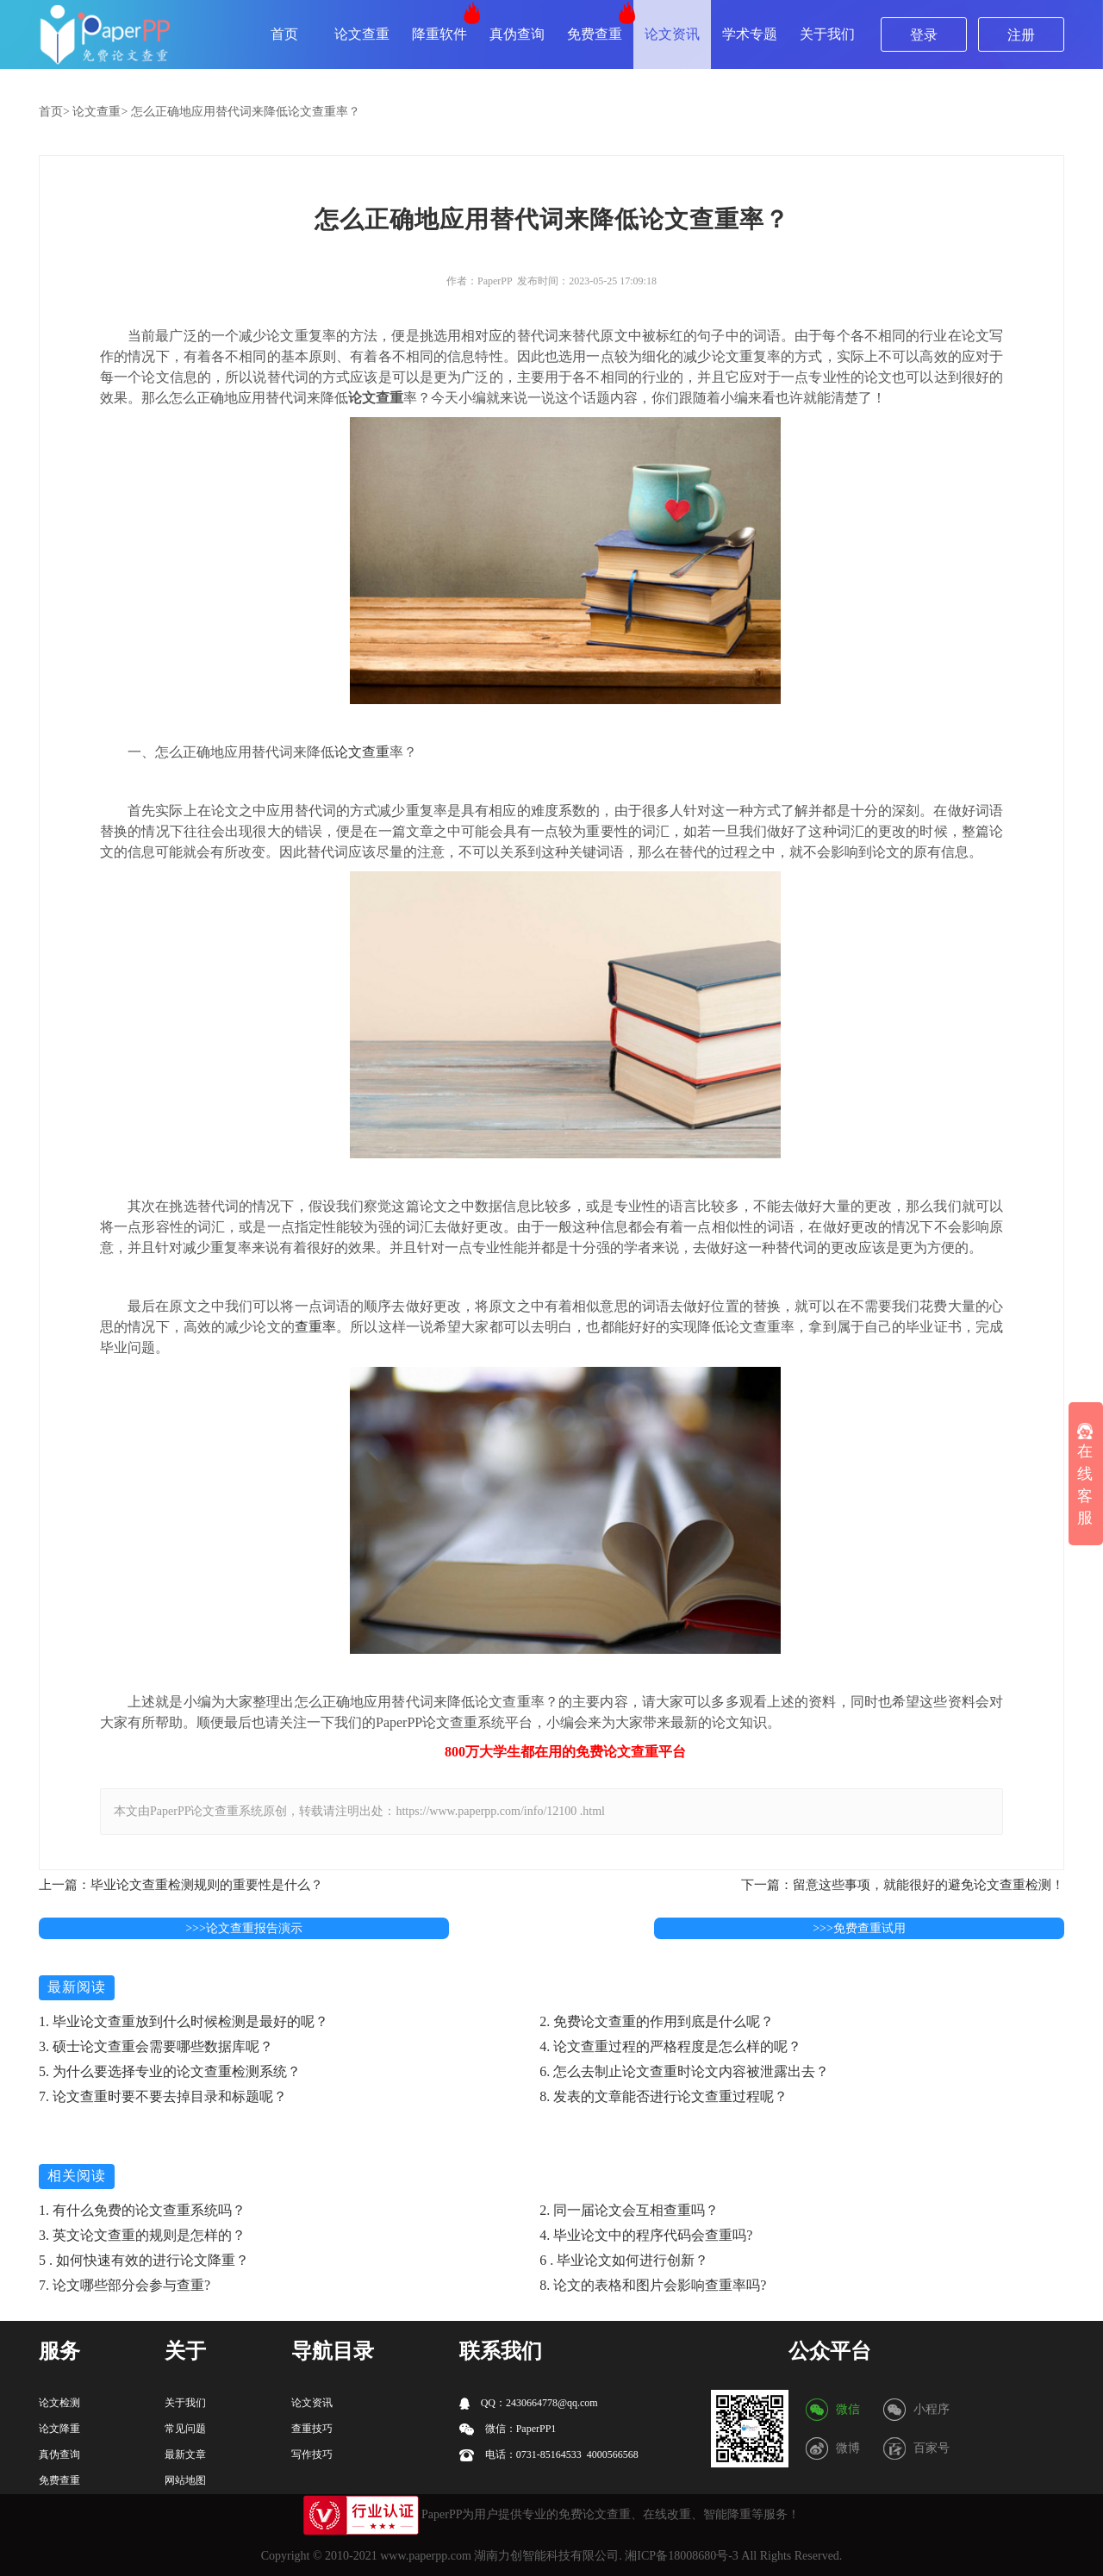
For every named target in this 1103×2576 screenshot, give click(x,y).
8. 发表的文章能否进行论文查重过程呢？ (663, 2096)
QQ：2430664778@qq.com (528, 2403)
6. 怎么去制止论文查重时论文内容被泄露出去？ (684, 2071)
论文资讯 (672, 34)
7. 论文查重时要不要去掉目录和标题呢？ (163, 2096)
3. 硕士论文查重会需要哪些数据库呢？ (156, 2046)
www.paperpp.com (425, 2555)
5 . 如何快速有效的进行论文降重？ (144, 2260)
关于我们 (827, 34)
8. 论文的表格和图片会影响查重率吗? (652, 2285)
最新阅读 (76, 1987)
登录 (924, 35)
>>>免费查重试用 (859, 1928)
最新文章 (185, 2454)
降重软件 (439, 34)
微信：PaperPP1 (508, 2429)
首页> (54, 111)
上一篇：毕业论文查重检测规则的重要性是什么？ (181, 1885)
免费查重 (594, 34)
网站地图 (185, 2480)
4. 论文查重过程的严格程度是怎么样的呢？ (670, 2046)
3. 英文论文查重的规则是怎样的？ (142, 2235)
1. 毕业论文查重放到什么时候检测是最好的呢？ (183, 2021)
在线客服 (1085, 1475)
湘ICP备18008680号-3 (681, 2555)
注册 (1021, 35)
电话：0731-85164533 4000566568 (549, 2454)
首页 (284, 34)
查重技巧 (312, 2429)
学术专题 (749, 34)
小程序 (931, 2409)
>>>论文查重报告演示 (243, 1928)
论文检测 (59, 2403)
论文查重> (100, 111)
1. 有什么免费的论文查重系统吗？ (142, 2210)
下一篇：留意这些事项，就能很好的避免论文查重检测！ (902, 1885)
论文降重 (59, 2429)
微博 (848, 2448)
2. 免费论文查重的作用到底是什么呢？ (656, 2021)
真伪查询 (517, 34)
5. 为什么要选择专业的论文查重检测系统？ (170, 2071)
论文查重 (361, 34)
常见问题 (185, 2429)
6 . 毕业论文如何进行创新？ (623, 2260)
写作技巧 (312, 2454)
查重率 (315, 1326)
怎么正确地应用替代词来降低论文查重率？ (245, 111)
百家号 (931, 2448)
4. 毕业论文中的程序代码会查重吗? (645, 2235)
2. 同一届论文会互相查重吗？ (629, 2210)
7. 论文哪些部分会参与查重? (124, 2285)
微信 (848, 2409)
